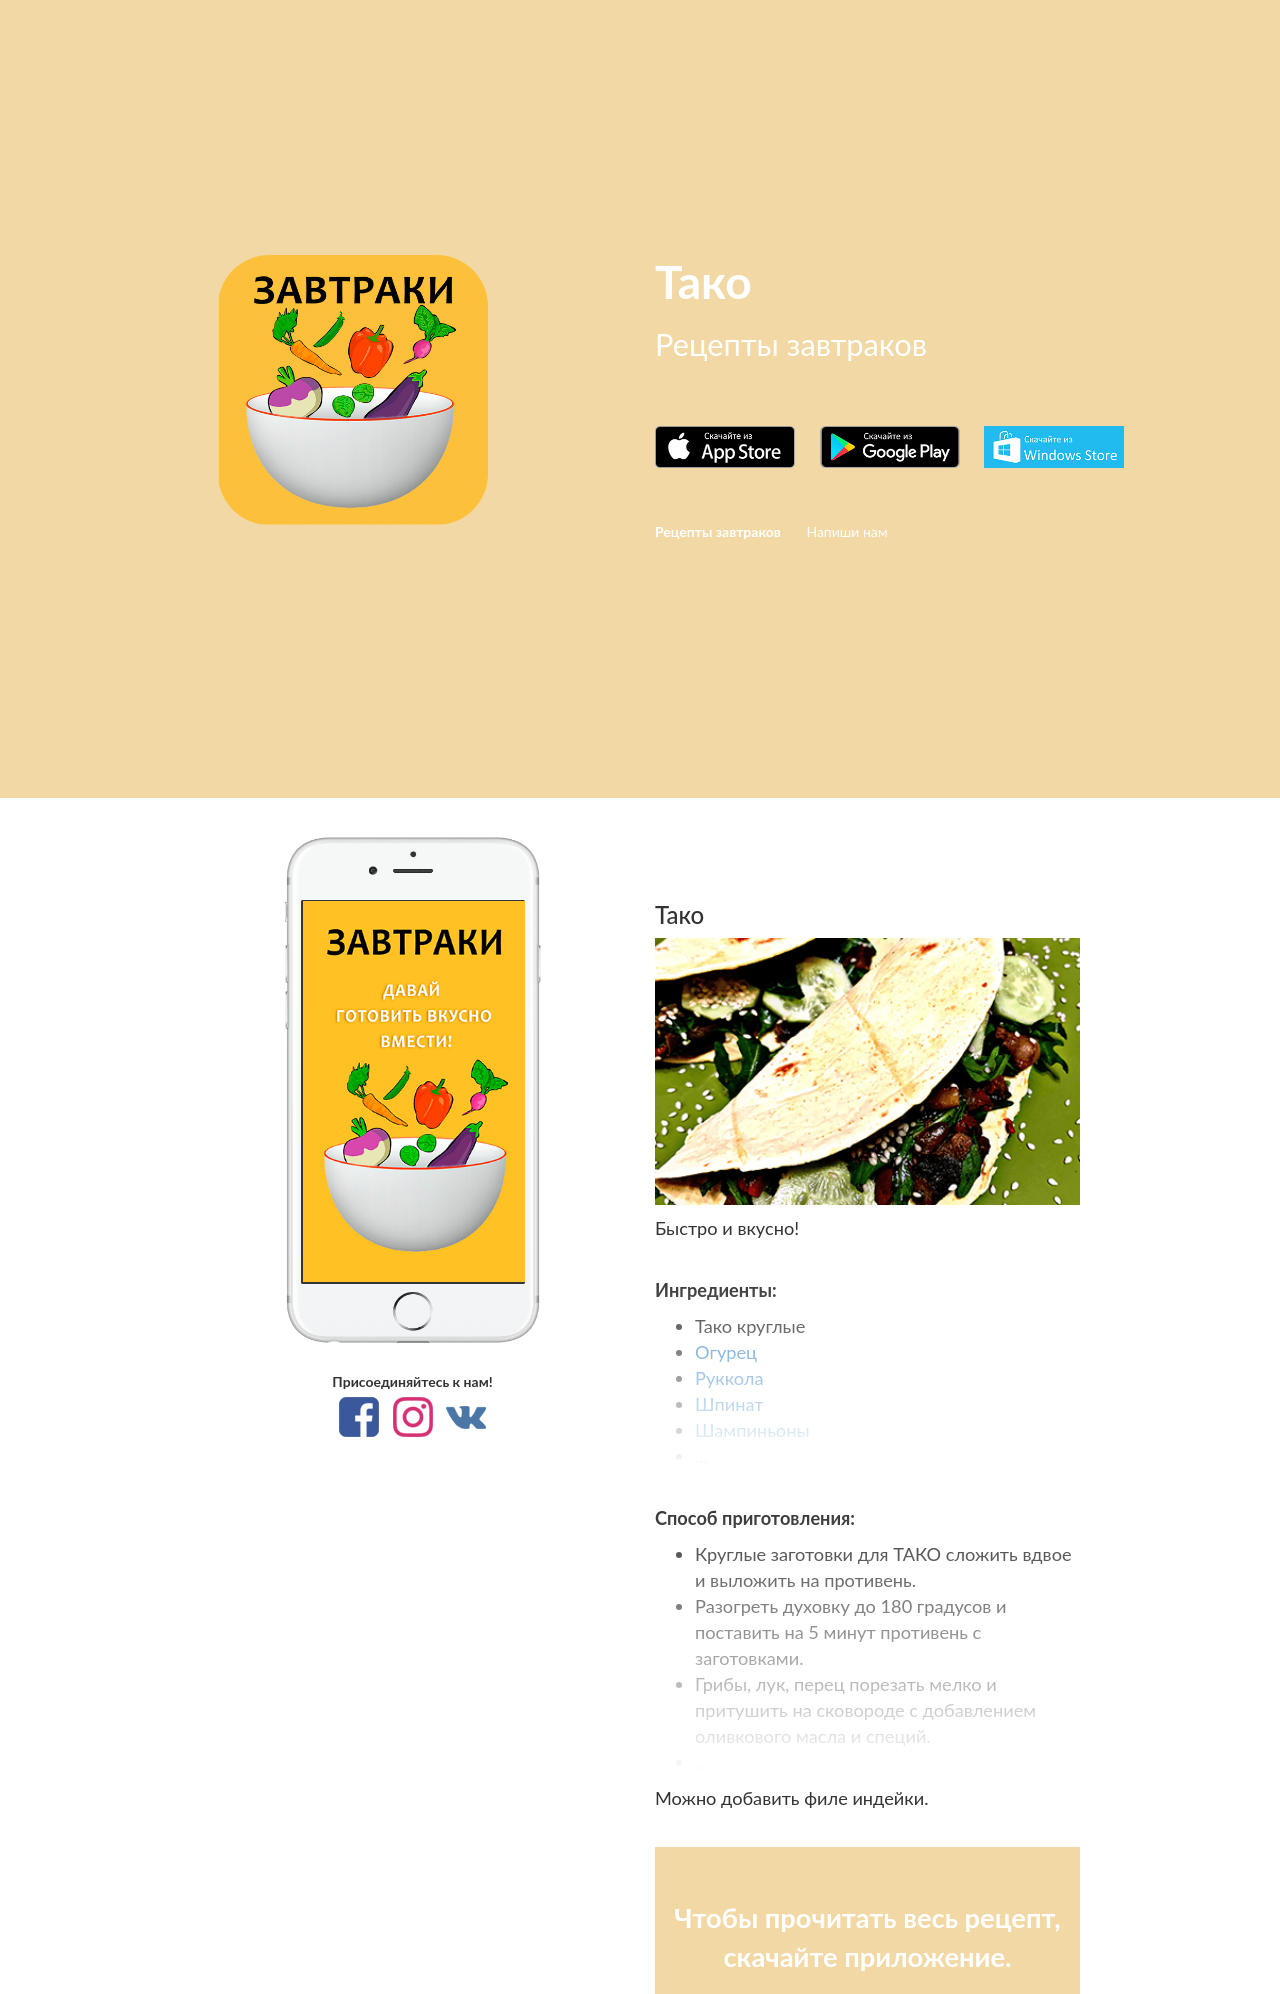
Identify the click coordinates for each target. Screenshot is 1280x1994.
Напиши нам (846, 531)
